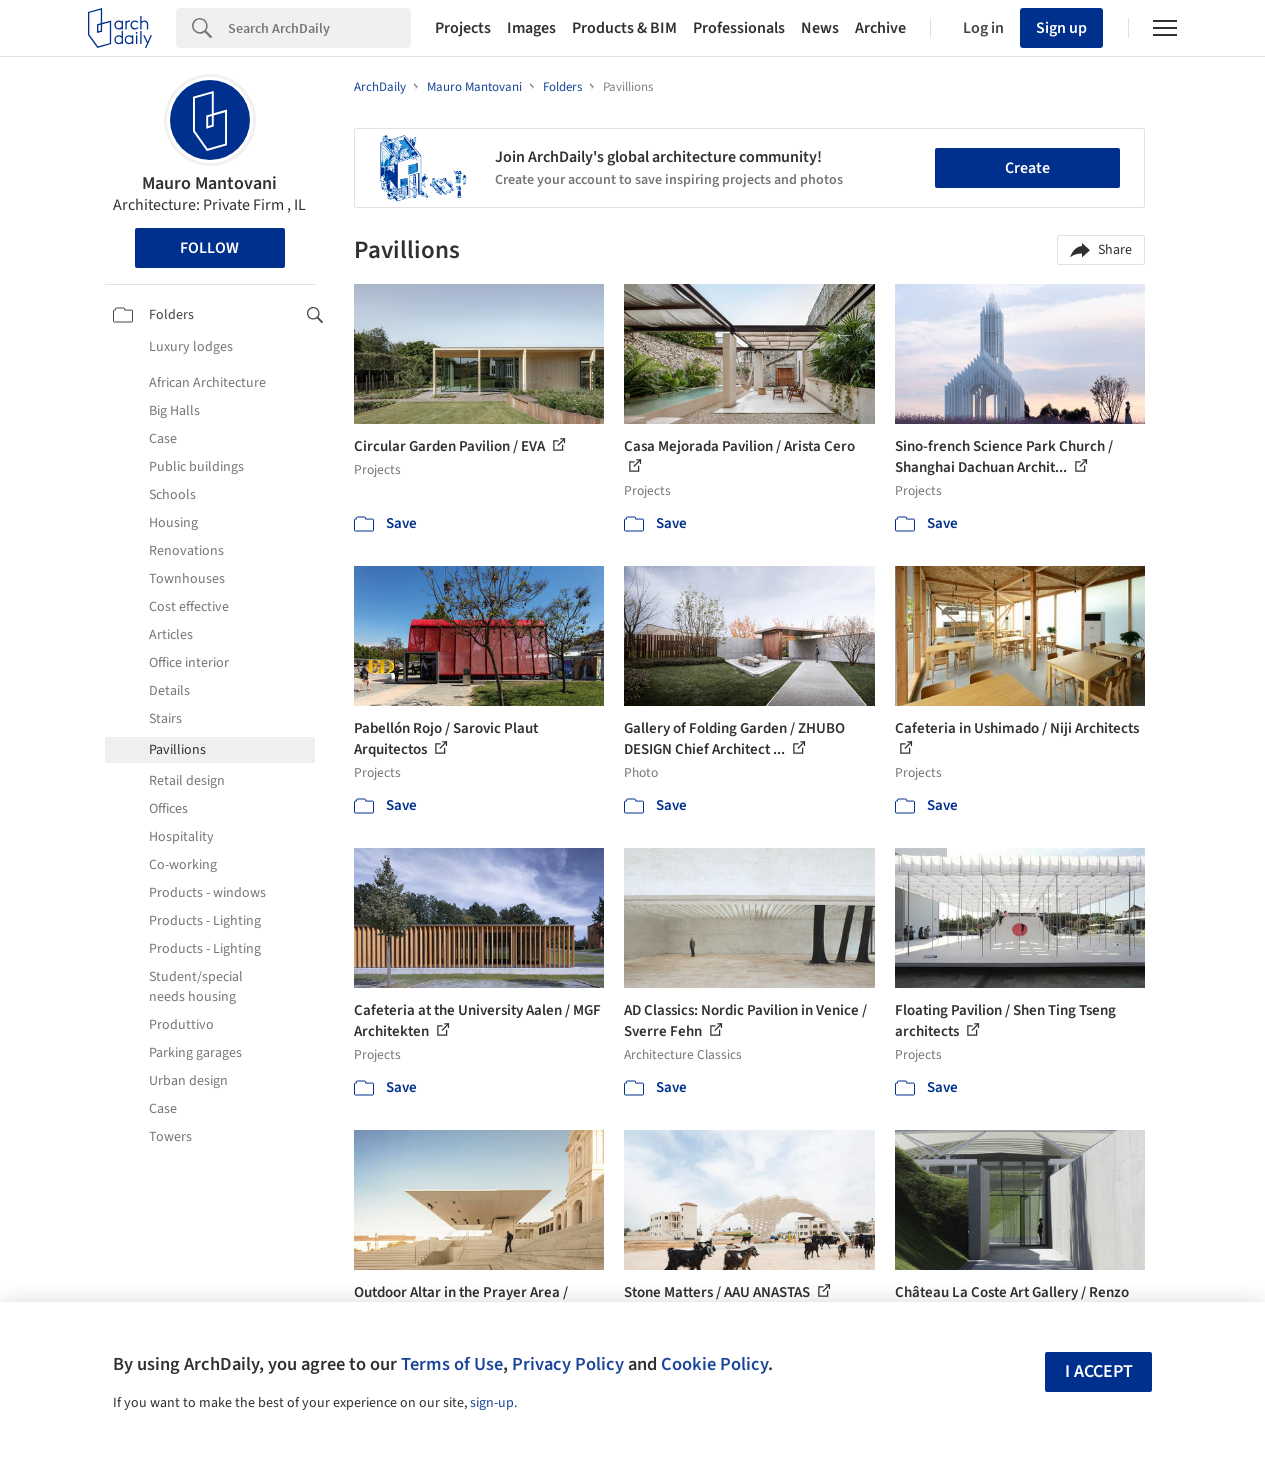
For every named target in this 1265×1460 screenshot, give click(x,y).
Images (531, 28)
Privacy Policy (568, 1364)
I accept (1099, 1371)
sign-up (492, 1403)
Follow (209, 248)
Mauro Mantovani (209, 183)
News (820, 28)
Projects (463, 28)
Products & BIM (624, 28)
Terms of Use (452, 1364)
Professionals (739, 28)
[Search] (319, 28)
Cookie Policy (714, 1364)
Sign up (1061, 28)
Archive (880, 28)
